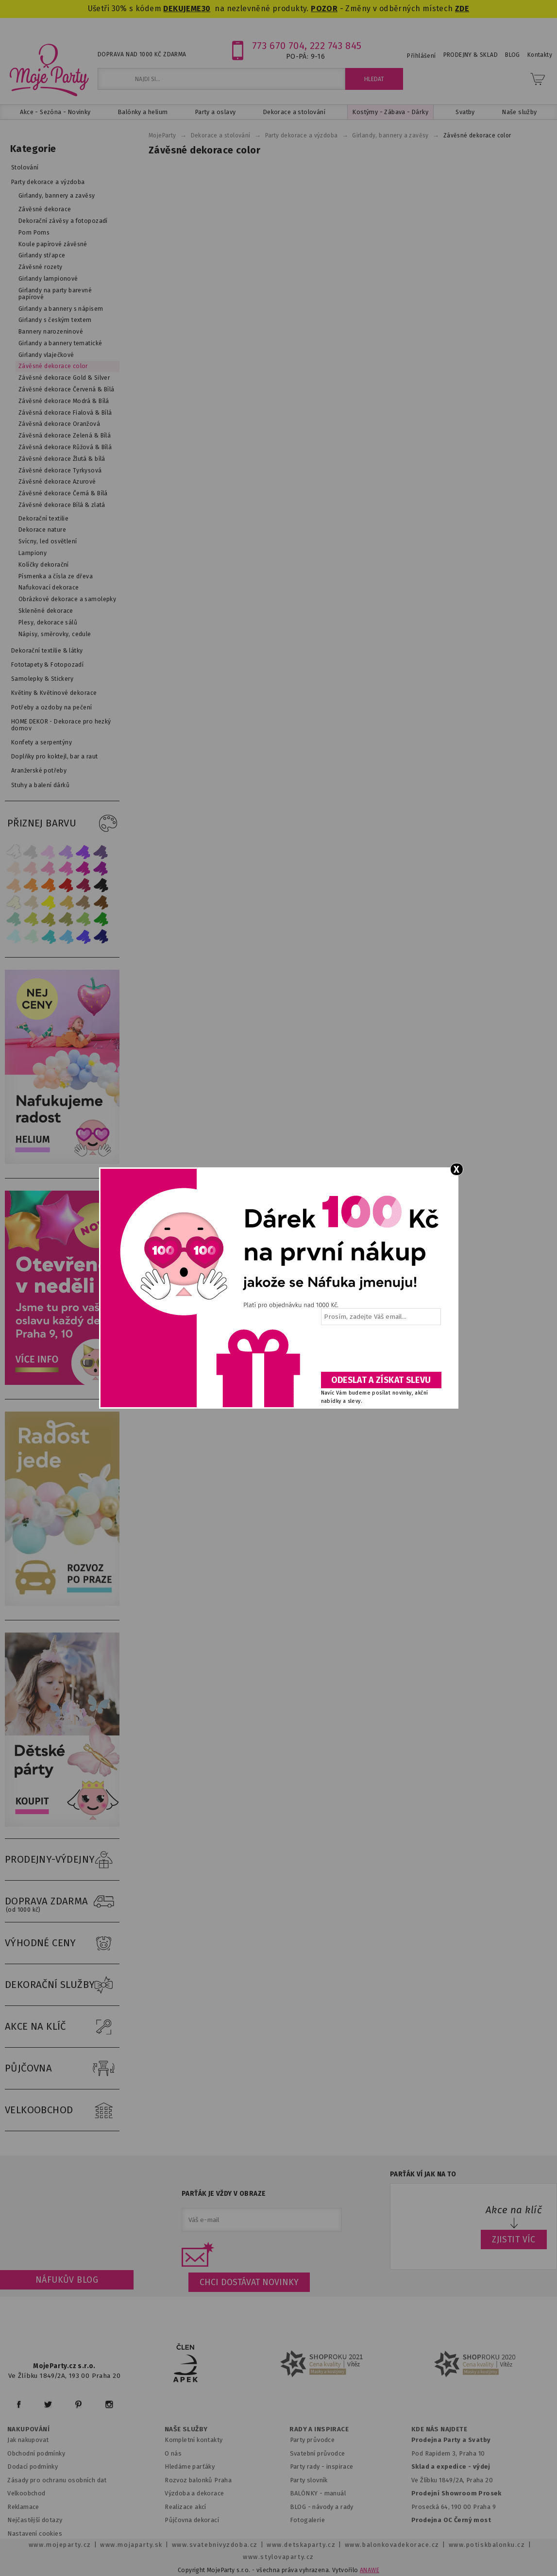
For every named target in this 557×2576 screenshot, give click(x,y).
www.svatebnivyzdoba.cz (215, 2544)
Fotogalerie (307, 2520)
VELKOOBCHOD (62, 2110)
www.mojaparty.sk (131, 2544)
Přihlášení (421, 55)
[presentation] (380, 1352)
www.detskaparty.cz (301, 2544)
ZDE (462, 8)
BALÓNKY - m (310, 2493)
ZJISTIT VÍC (514, 2239)
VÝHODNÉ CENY (62, 1943)
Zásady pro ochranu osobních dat (57, 2480)
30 (206, 8)
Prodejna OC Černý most (451, 2520)
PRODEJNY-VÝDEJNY (62, 1860)
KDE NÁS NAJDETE (439, 2429)
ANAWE (369, 2570)
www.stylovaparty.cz (278, 2556)
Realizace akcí (185, 2506)
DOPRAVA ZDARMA (62, 1901)
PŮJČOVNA (62, 2068)
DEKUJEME (182, 8)
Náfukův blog (66, 2279)
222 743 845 (336, 45)
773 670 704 (278, 45)
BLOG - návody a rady (322, 2506)
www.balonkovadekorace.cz (392, 2544)
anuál (338, 2493)
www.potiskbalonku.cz (487, 2544)
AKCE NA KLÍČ (62, 2027)
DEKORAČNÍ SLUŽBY (62, 1985)
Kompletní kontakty (193, 2439)
